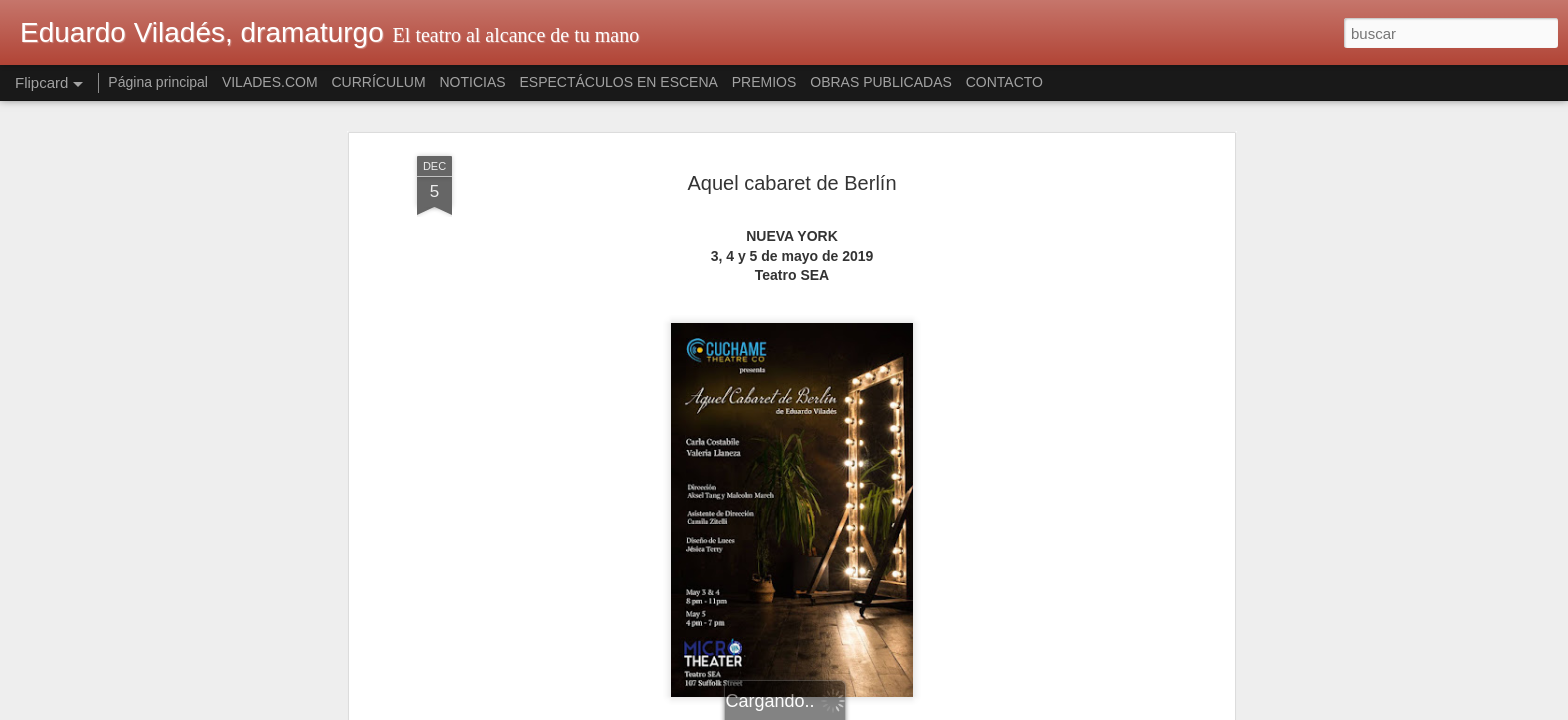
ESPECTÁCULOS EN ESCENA (619, 82)
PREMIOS (764, 82)
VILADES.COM (270, 82)
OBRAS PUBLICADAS (881, 82)
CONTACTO (1004, 82)
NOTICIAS (472, 82)
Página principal (158, 82)
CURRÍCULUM (378, 82)
